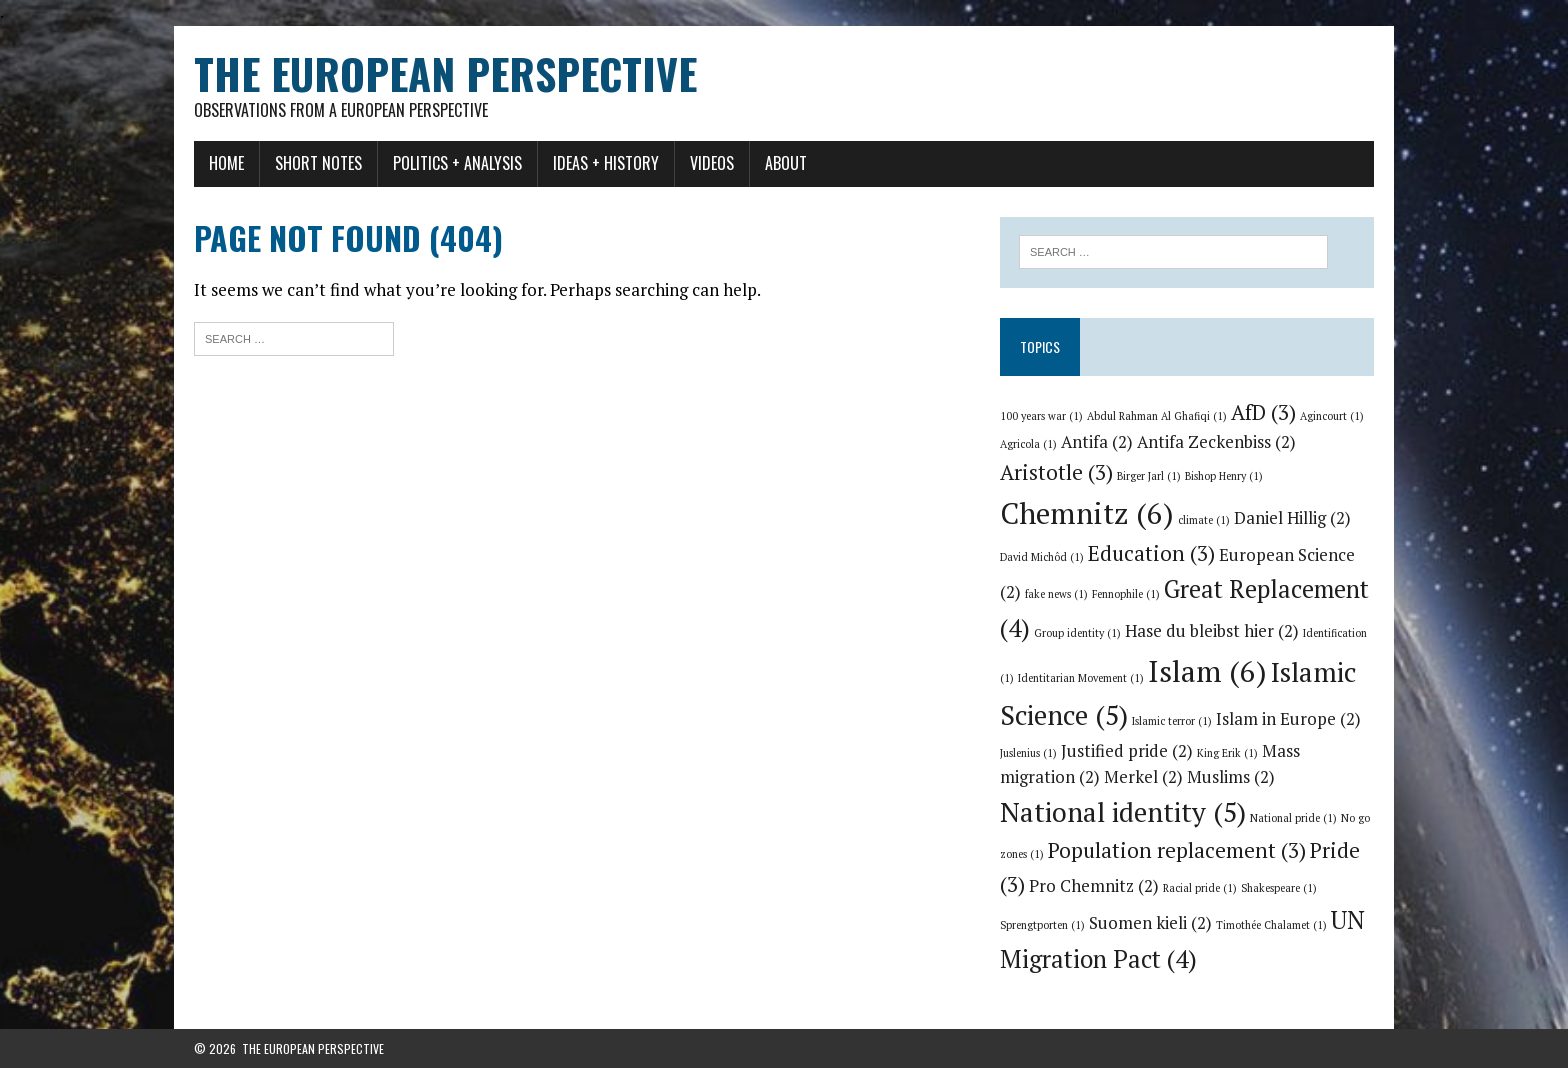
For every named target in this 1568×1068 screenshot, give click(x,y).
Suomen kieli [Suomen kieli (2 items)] (1150, 923)
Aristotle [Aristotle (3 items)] (1056, 472)
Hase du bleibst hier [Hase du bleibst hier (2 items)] (1212, 631)
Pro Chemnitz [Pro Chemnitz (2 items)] (1094, 886)
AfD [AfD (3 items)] (1263, 412)
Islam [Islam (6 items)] (1207, 671)
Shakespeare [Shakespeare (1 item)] (1279, 888)
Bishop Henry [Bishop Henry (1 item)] (1224, 476)
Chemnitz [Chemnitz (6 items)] (1087, 513)
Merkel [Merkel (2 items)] (1143, 777)
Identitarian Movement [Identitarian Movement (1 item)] (1081, 678)
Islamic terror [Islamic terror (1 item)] (1172, 721)
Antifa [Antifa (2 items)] (1097, 442)
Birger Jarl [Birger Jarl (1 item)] (1149, 476)
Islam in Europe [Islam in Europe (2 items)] (1288, 719)
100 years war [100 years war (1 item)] (1041, 416)
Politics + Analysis (457, 163)
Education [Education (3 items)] (1151, 553)
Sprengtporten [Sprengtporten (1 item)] (1042, 925)
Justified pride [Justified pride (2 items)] (1127, 751)
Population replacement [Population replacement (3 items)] (1177, 850)
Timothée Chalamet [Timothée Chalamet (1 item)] (1271, 925)
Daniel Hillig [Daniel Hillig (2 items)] (1292, 518)
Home (226, 163)
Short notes (318, 163)
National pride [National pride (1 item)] (1293, 818)
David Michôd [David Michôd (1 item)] (1042, 557)
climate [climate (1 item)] (1204, 520)
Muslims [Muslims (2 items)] (1231, 777)
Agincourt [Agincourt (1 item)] (1332, 416)
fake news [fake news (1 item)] (1056, 594)
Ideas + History (606, 163)
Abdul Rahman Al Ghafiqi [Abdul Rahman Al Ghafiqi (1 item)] (1157, 416)
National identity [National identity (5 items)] (1123, 812)
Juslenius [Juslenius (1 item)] (1028, 753)
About (786, 163)
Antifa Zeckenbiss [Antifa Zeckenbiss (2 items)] (1216, 442)
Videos (712, 163)
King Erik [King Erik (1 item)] (1227, 753)
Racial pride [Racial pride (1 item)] (1200, 888)
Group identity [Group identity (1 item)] (1077, 633)
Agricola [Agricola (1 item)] (1028, 444)
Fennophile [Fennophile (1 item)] (1126, 594)
